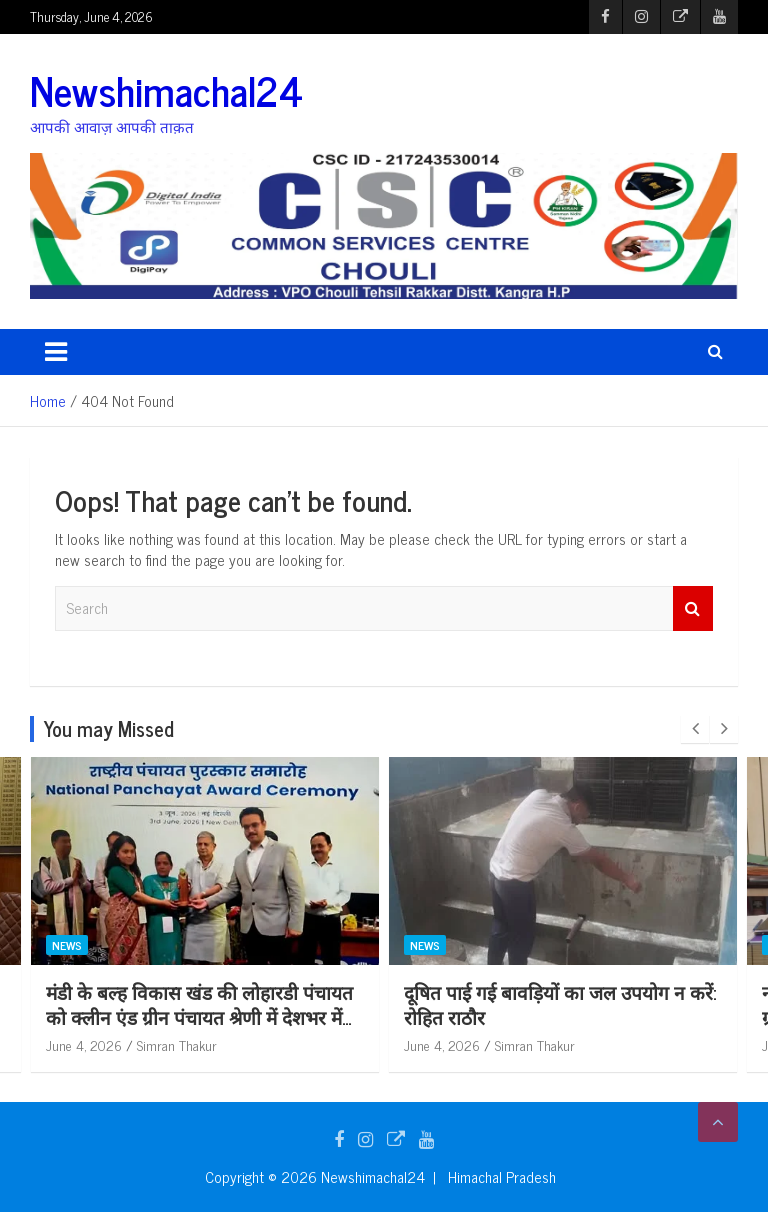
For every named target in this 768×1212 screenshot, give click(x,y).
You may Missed (109, 728)
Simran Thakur (177, 1044)
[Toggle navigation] (56, 352)
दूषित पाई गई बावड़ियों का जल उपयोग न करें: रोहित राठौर (560, 1004)
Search (693, 608)
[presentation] (695, 729)
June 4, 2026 (84, 1044)
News (67, 945)
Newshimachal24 (166, 90)
